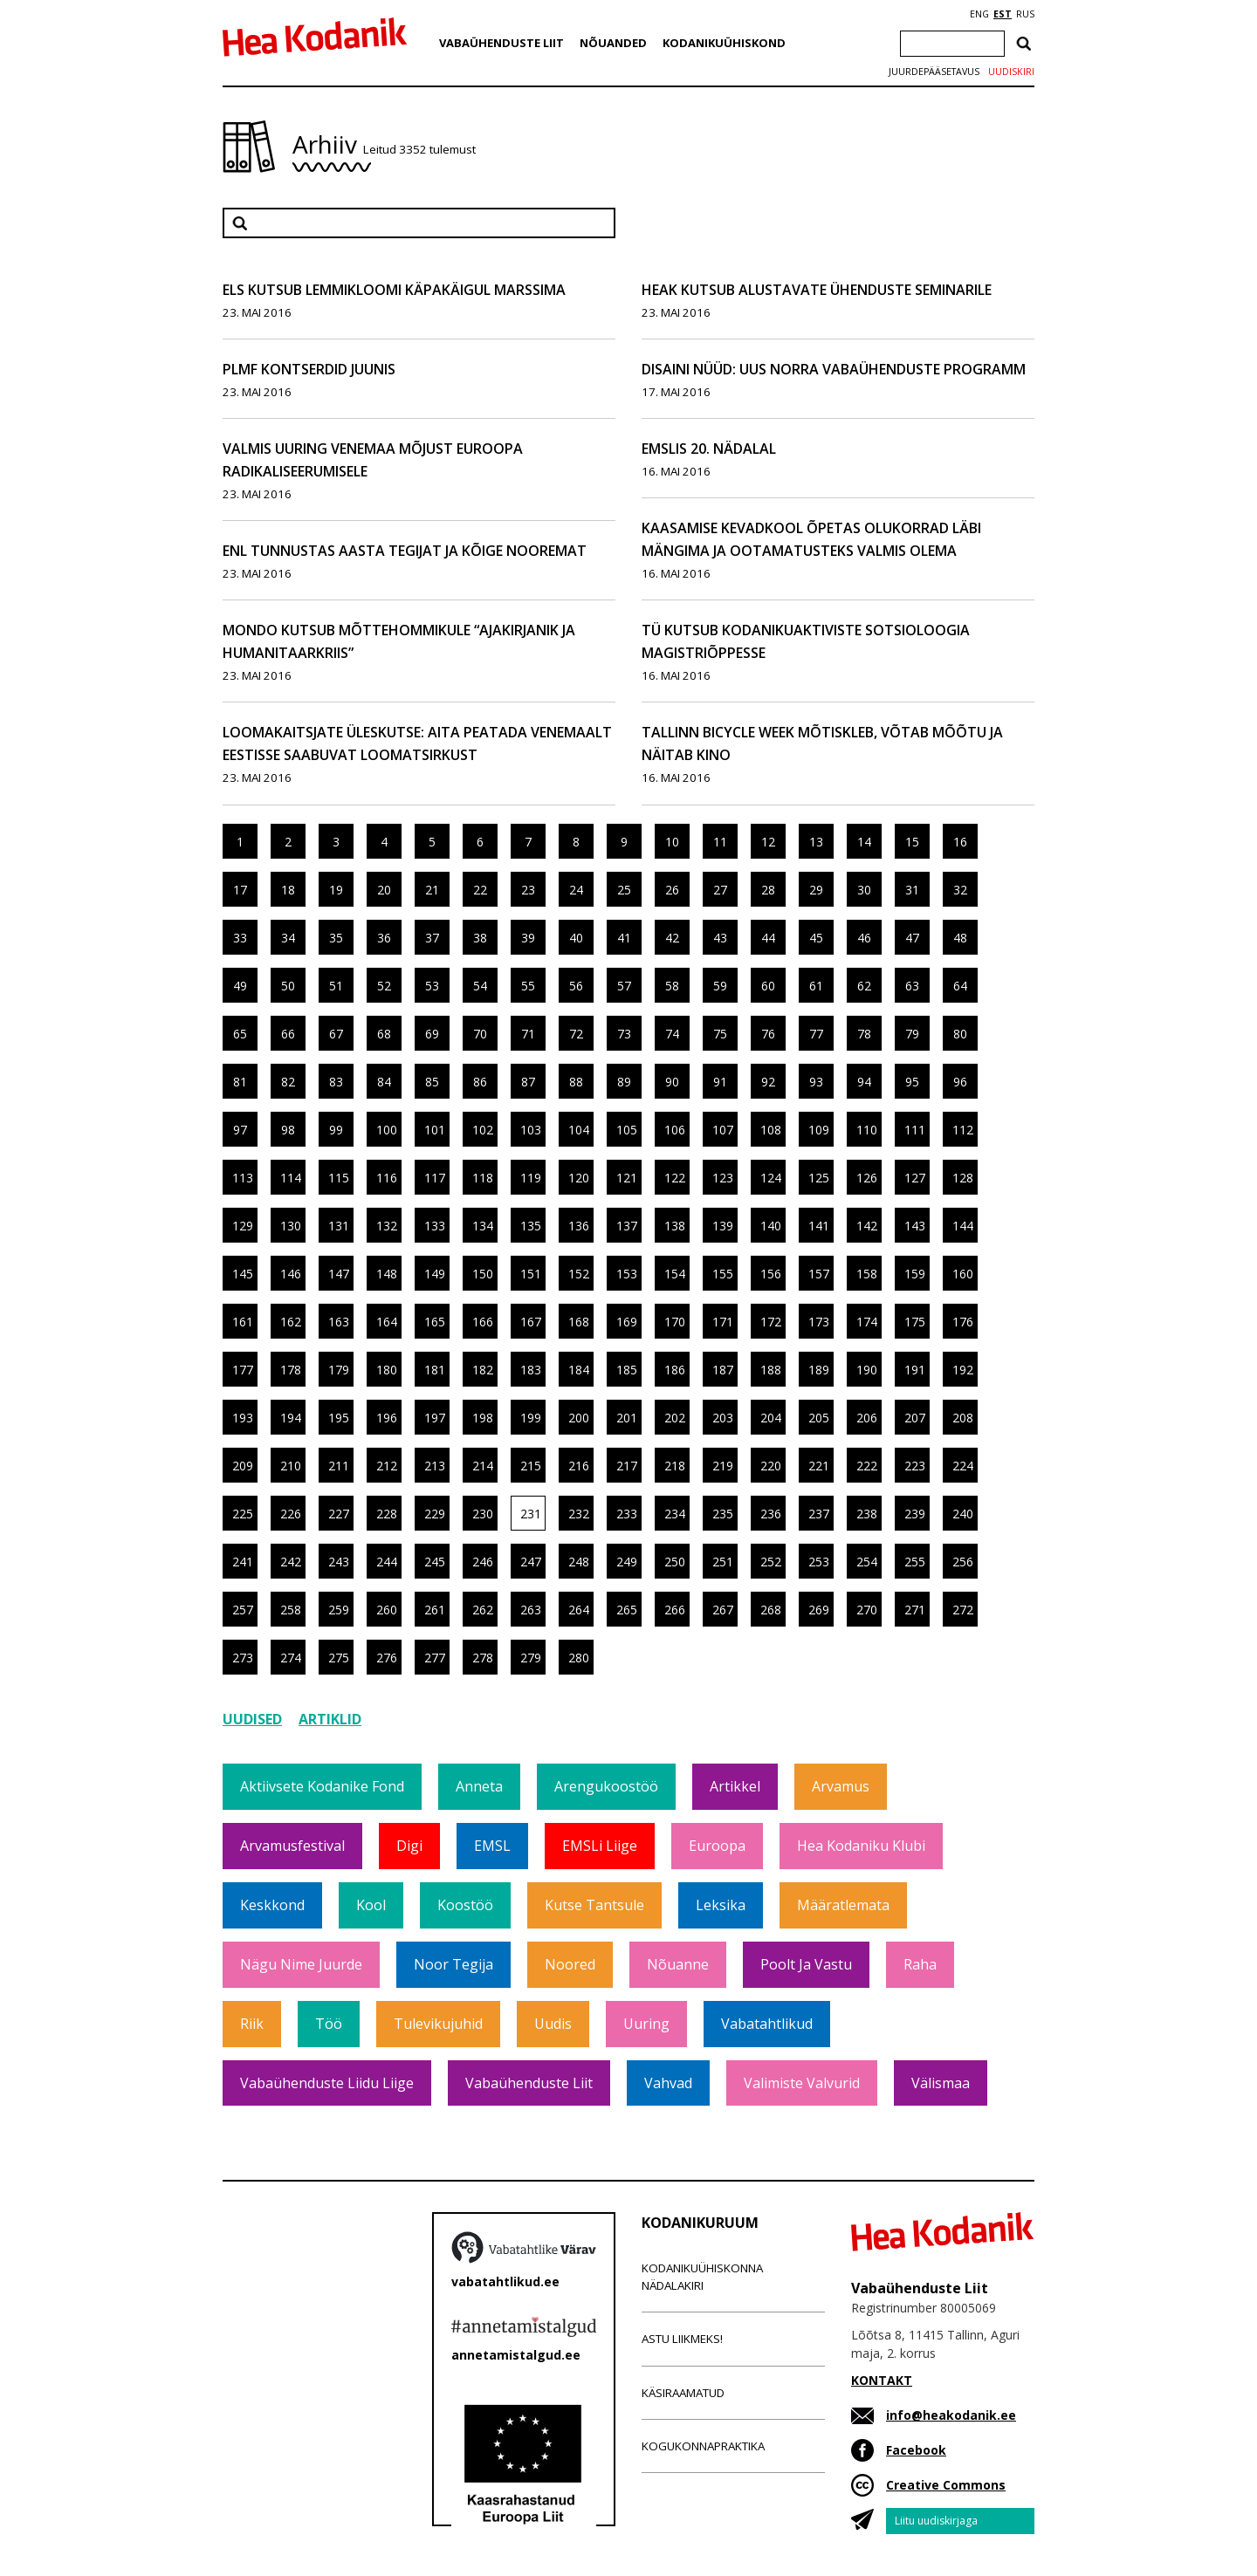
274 (290, 1657)
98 (288, 1129)
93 (816, 1081)
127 (914, 1177)
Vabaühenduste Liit (501, 43)
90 (672, 1081)
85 (432, 1081)
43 (720, 937)
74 (672, 1033)
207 (914, 1417)
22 (480, 889)
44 (768, 937)
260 (386, 1609)
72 (576, 1033)
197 (434, 1417)
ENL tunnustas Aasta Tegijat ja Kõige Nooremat (405, 550)
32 (960, 889)
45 (816, 937)
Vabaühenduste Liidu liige (327, 2083)
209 (242, 1465)
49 (240, 985)
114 (290, 1177)
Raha (920, 1964)
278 (482, 1657)
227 (338, 1513)
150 (482, 1273)
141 (818, 1225)
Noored (570, 1964)
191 (914, 1369)
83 (336, 1081)
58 (672, 985)
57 (624, 985)
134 (482, 1225)
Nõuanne (678, 1964)
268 (770, 1609)
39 (528, 937)
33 (240, 937)
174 (866, 1321)
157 (818, 1273)
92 (768, 1081)
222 (866, 1465)
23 (528, 889)
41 (624, 937)
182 (482, 1369)
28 (768, 889)
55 (528, 985)
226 (290, 1513)
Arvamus (840, 1786)
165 (434, 1321)
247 (530, 1561)
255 (914, 1561)
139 (722, 1225)
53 (432, 985)
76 (768, 1033)
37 (432, 937)
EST (1002, 14)
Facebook (916, 2450)
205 (818, 1417)
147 (338, 1273)
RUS (1025, 14)
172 (770, 1321)
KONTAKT (881, 2380)
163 (338, 1321)
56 (576, 985)
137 (626, 1225)
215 (530, 1465)
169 (626, 1321)
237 (818, 1513)
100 (386, 1129)
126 (866, 1177)
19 (336, 889)
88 (576, 1081)
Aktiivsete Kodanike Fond (322, 1786)
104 (578, 1129)
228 (386, 1513)
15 (912, 841)
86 (480, 1081)
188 (770, 1369)
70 (480, 1033)
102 (482, 1129)
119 (530, 1177)
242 (290, 1561)
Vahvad (668, 2083)
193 (242, 1417)
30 (864, 889)
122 (674, 1177)
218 (674, 1465)
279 (530, 1657)
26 (672, 889)
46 (864, 937)
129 (242, 1225)
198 (482, 1417)
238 (866, 1513)
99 (336, 1129)
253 (818, 1561)
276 (386, 1657)
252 (770, 1561)
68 (384, 1033)
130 (290, 1225)
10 (672, 841)
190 (866, 1369)
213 (434, 1465)
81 (240, 1081)
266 (674, 1609)
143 (914, 1225)
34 (288, 937)
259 (338, 1609)
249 (626, 1561)
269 (818, 1609)
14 (864, 841)
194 (290, 1417)
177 (242, 1369)
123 (722, 1177)
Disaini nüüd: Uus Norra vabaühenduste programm (834, 369)
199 (530, 1417)
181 (434, 1369)
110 (866, 1129)
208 (962, 1417)
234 (674, 1513)
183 (530, 1369)
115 (338, 1177)
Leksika (720, 1905)
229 (434, 1513)
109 (818, 1129)
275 (338, 1657)
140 (770, 1225)
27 (720, 889)
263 (530, 1609)
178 (290, 1369)
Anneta (479, 1786)
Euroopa (717, 1845)
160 (962, 1273)
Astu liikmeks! (682, 2338)
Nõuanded (613, 43)
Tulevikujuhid (438, 2023)
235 (722, 1513)
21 (432, 889)
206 (866, 1417)
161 (242, 1321)
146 (290, 1273)
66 (288, 1033)
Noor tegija (453, 1964)
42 (672, 937)
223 (914, 1465)
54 (480, 985)
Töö (328, 2023)
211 (338, 1465)
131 (338, 1225)
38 (480, 937)
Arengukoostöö (606, 1786)
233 (626, 1513)
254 (866, 1561)
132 (386, 1225)
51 (336, 985)
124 (770, 1177)
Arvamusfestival (292, 1845)
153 (626, 1273)
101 (434, 1129)
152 (578, 1273)
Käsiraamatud (683, 2393)
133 (434, 1225)
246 (482, 1561)
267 (722, 1609)
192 (962, 1369)
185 (626, 1369)
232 (578, 1513)
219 (722, 1465)
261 (434, 1609)
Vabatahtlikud (767, 2023)
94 (864, 1081)
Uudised (252, 1719)
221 (818, 1465)
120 (578, 1177)
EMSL (492, 1845)
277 (434, 1657)
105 (626, 1129)
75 (720, 1033)
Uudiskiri (1011, 71)
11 (720, 841)
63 (912, 985)
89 (624, 1081)
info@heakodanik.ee (951, 2415)
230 (482, 1513)
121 (626, 1177)
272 (962, 1609)
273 (242, 1657)
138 (674, 1225)
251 (722, 1561)
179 (338, 1369)
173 (818, 1321)
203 (722, 1417)
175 (914, 1321)
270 (866, 1609)
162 (290, 1321)
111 (914, 1129)
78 (864, 1033)
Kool (371, 1905)
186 (674, 1369)
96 (960, 1081)
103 (530, 1129)
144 (962, 1225)
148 (386, 1273)
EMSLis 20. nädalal (709, 448)
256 (962, 1561)
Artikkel (735, 1786)
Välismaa (940, 2083)
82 (288, 1081)
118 (482, 1177)
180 (386, 1369)
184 (578, 1369)
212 (386, 1465)
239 (914, 1513)
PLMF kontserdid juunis (309, 369)
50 (288, 985)
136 (578, 1225)
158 (866, 1273)
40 (576, 937)
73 (624, 1033)
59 (720, 985)
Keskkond (272, 1905)
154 (674, 1273)
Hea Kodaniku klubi (861, 1845)
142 (866, 1225)
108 (770, 1129)
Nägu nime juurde (301, 1964)
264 (578, 1609)
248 (578, 1561)
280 (578, 1657)
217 (626, 1465)
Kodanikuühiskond (724, 43)
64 (960, 985)
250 (674, 1561)
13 (816, 841)
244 (386, 1561)
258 (290, 1609)
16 (960, 841)
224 (962, 1465)
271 (914, 1609)
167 (530, 1321)
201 (626, 1417)
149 (434, 1273)
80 (960, 1033)
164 (386, 1321)
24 (576, 889)
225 (242, 1513)
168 (578, 1321)
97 (240, 1129)
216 (578, 1465)
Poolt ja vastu (806, 1964)
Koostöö (465, 1905)
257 (242, 1609)
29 (816, 889)
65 (240, 1033)
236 (770, 1513)
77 (816, 1033)
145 (242, 1273)
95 (912, 1081)
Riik (252, 2023)
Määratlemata (843, 1905)
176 (962, 1321)
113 (242, 1177)
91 (720, 1081)
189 (818, 1369)
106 (674, 1129)
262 (482, 1609)
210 (290, 1465)
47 (912, 937)
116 (386, 1177)
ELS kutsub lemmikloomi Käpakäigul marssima (394, 289)
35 (336, 937)
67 (336, 1033)
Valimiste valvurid (802, 2083)
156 (770, 1273)
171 (722, 1321)
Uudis (553, 2023)
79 (912, 1033)
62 (864, 985)
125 (818, 1177)
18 (288, 889)
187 (722, 1369)
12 (768, 841)
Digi (409, 1845)
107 (722, 1129)
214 (482, 1465)
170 (674, 1321)
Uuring (646, 2023)
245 (434, 1561)
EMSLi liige (599, 1845)
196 (386, 1417)
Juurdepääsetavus (934, 71)
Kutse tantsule (594, 1905)
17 (240, 889)
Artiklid (330, 1719)
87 (528, 1081)
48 (960, 937)
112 (962, 1129)
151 (530, 1273)
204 (770, 1417)
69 (432, 1033)
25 (624, 889)
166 (482, 1321)
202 (674, 1417)
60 (768, 985)
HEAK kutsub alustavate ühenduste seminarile (817, 289)
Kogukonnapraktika (703, 2446)
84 (384, 1081)
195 (338, 1417)
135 (530, 1225)
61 (816, 985)
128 (962, 1177)
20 (384, 889)
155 (722, 1273)
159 (914, 1273)
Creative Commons (946, 2485)
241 (242, 1561)
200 (578, 1417)
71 (528, 1033)
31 (912, 889)
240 (962, 1513)
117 (434, 1177)
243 (338, 1561)
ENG (979, 14)
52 (384, 985)
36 (384, 937)
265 (626, 1609)
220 (770, 1465)
